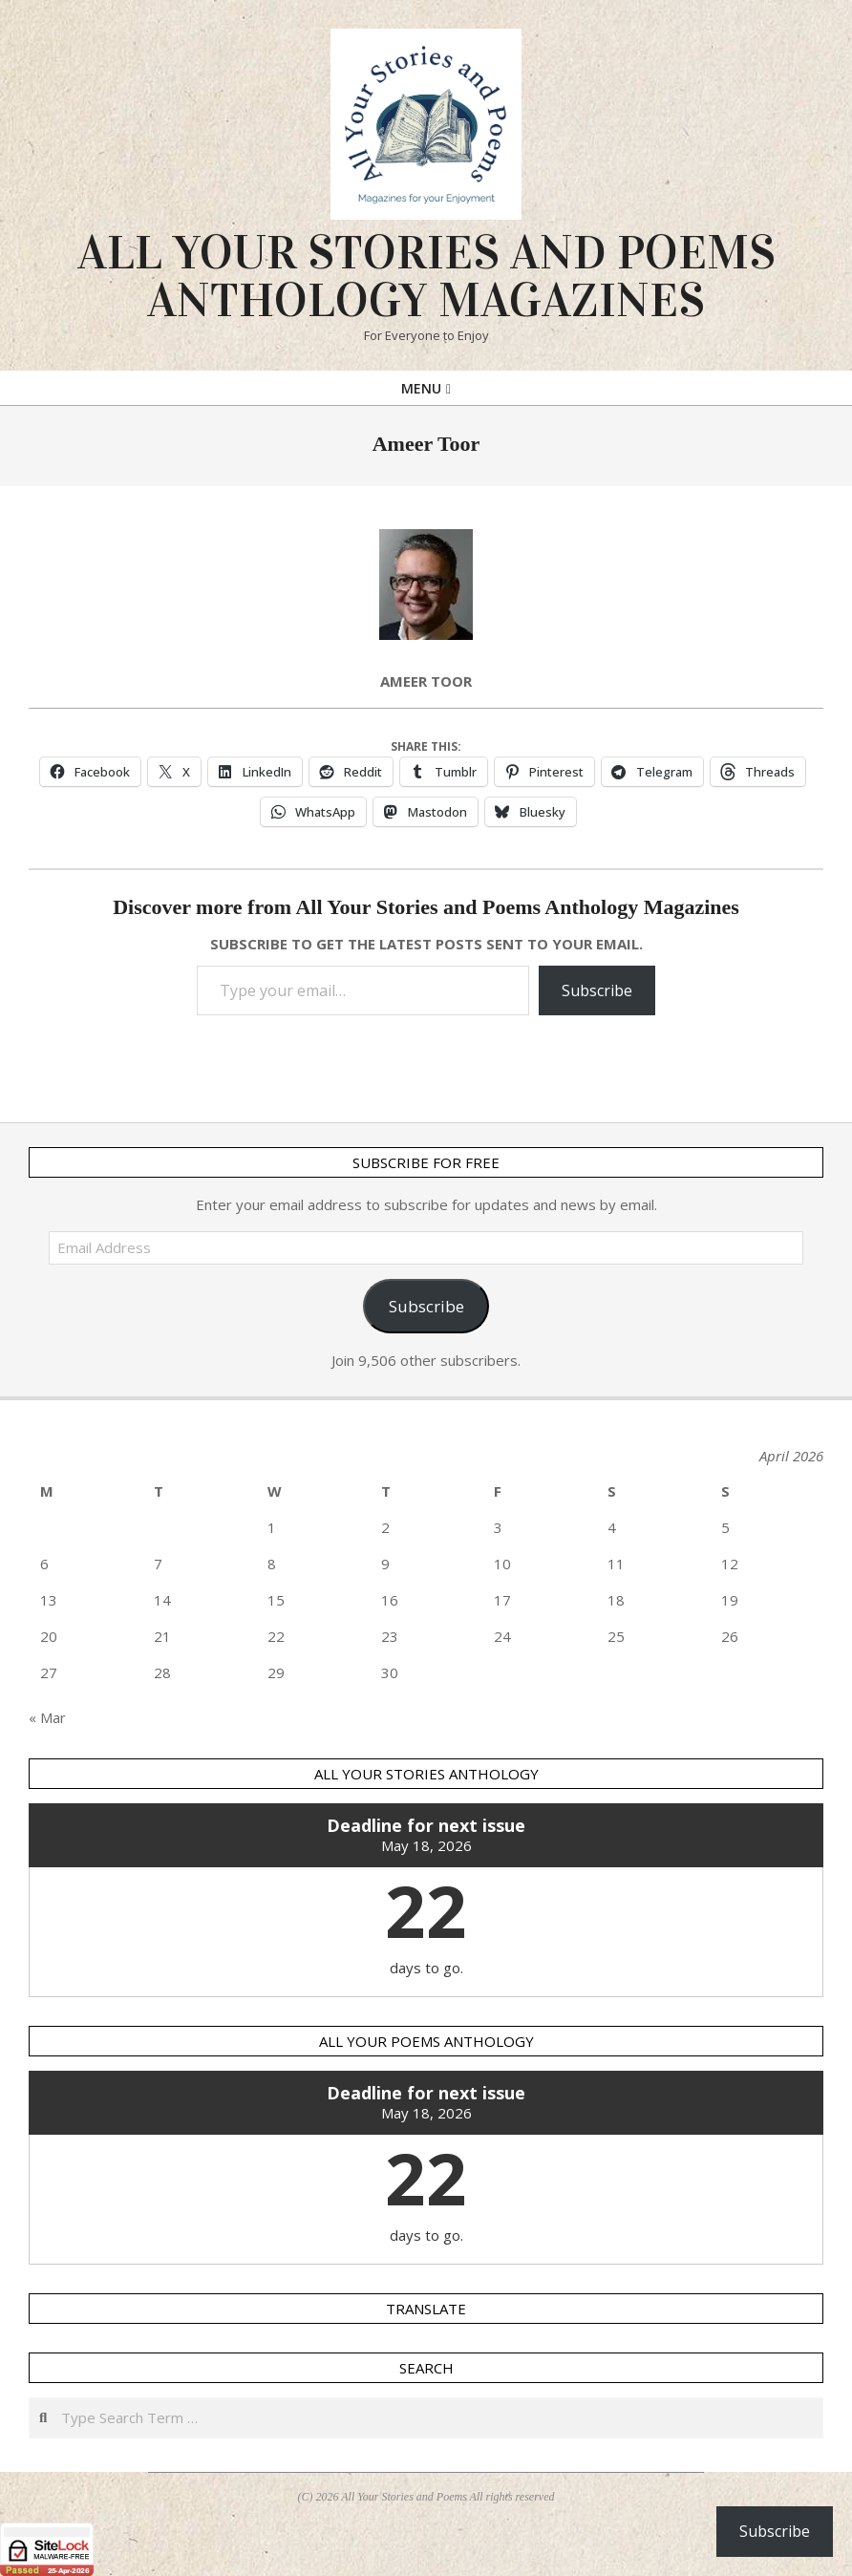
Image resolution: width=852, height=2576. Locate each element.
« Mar (47, 1717)
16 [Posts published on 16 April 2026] (389, 1599)
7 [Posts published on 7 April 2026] (158, 1563)
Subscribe (597, 990)
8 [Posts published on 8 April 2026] (271, 1563)
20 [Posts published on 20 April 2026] (48, 1636)
